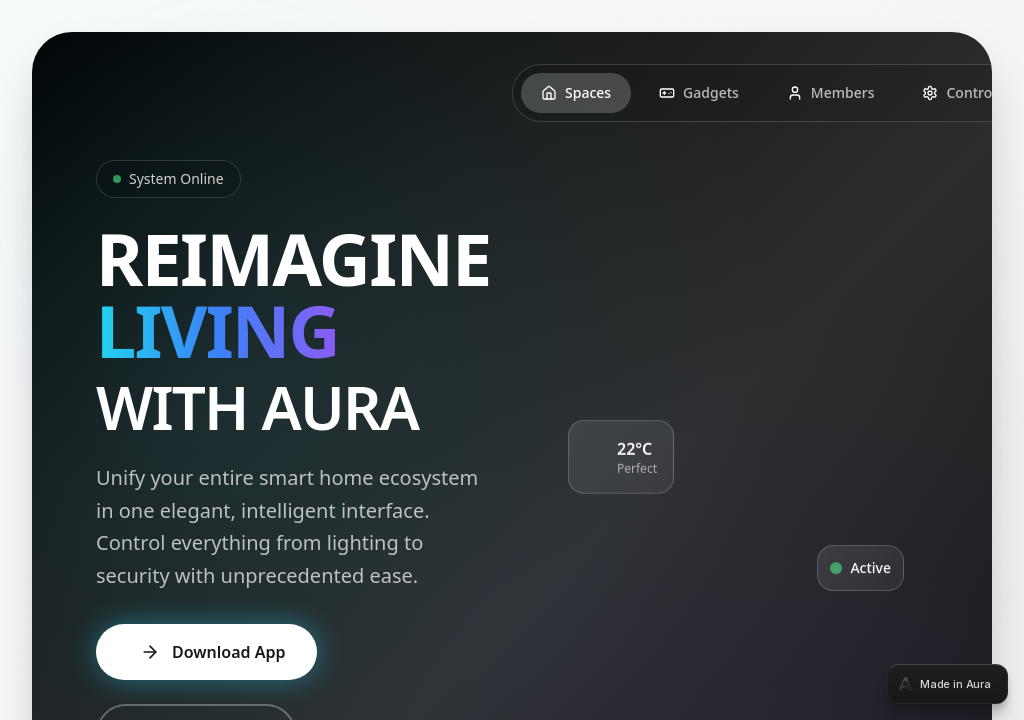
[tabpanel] (512, 360)
